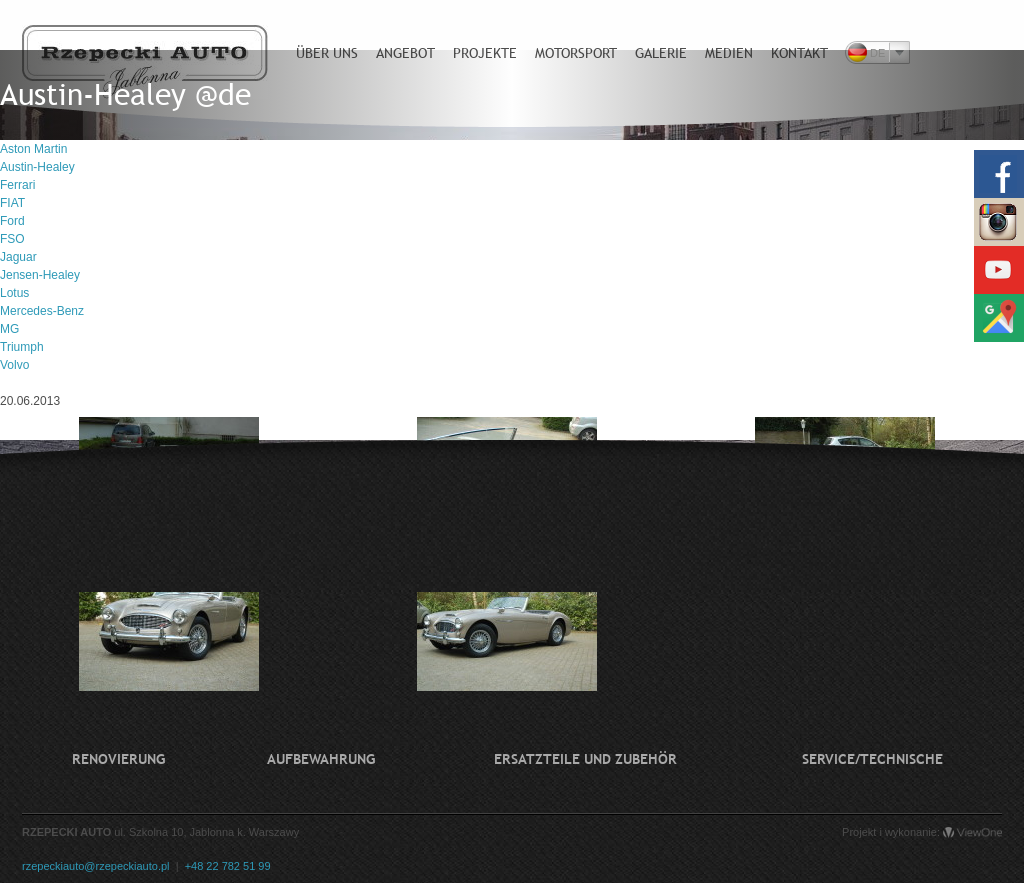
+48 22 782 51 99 (228, 866)
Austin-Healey (37, 167)
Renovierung (118, 759)
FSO (12, 239)
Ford (12, 221)
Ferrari (17, 185)
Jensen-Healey (40, 275)
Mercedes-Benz (42, 311)
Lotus (14, 293)
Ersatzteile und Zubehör (585, 759)
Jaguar (18, 257)
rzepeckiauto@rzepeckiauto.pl (96, 866)
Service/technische (872, 759)
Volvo (14, 365)
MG (9, 329)
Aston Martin (33, 149)
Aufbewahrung (321, 759)
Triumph (22, 347)
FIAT (12, 203)
